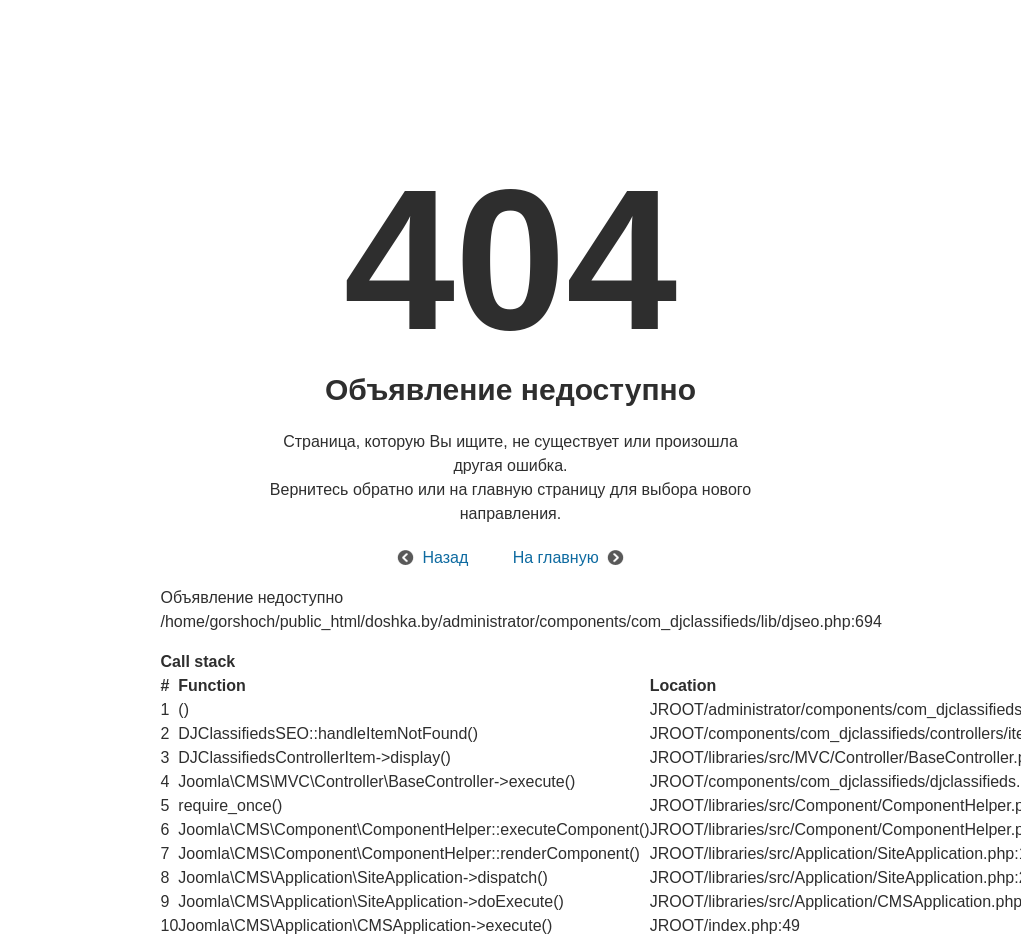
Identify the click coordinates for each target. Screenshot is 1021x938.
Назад (445, 557)
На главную (556, 557)
